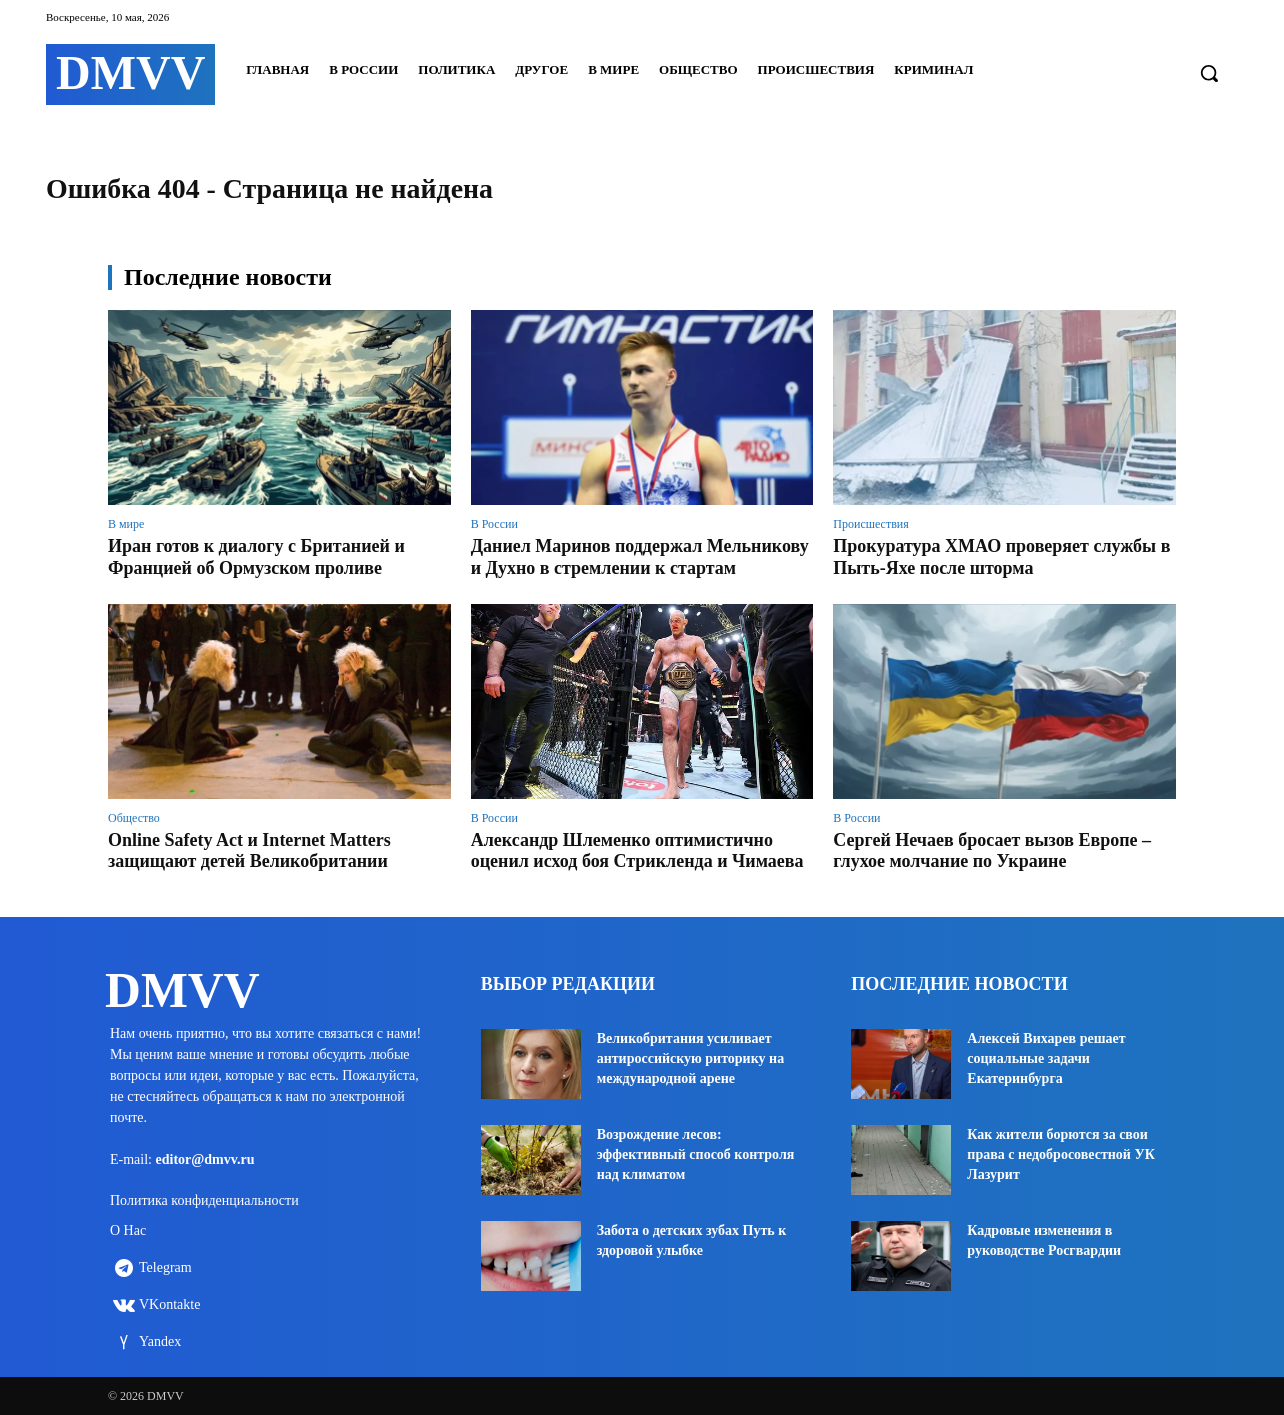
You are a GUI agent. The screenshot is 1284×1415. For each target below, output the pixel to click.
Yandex (160, 1342)
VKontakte (169, 1305)
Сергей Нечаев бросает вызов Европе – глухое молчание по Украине (992, 851)
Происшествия (870, 524)
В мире (126, 524)
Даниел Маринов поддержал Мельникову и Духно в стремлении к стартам (640, 557)
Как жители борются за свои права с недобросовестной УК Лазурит (1061, 1154)
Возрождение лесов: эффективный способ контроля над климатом (696, 1154)
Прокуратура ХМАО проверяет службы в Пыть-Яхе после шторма (1001, 557)
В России (494, 524)
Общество (134, 818)
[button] (1209, 73)
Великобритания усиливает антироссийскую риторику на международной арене (690, 1058)
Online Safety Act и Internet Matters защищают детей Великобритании (249, 851)
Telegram (165, 1268)
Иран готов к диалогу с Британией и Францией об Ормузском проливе (256, 557)
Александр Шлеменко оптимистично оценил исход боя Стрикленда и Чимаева (637, 851)
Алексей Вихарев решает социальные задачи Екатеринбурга (1046, 1058)
